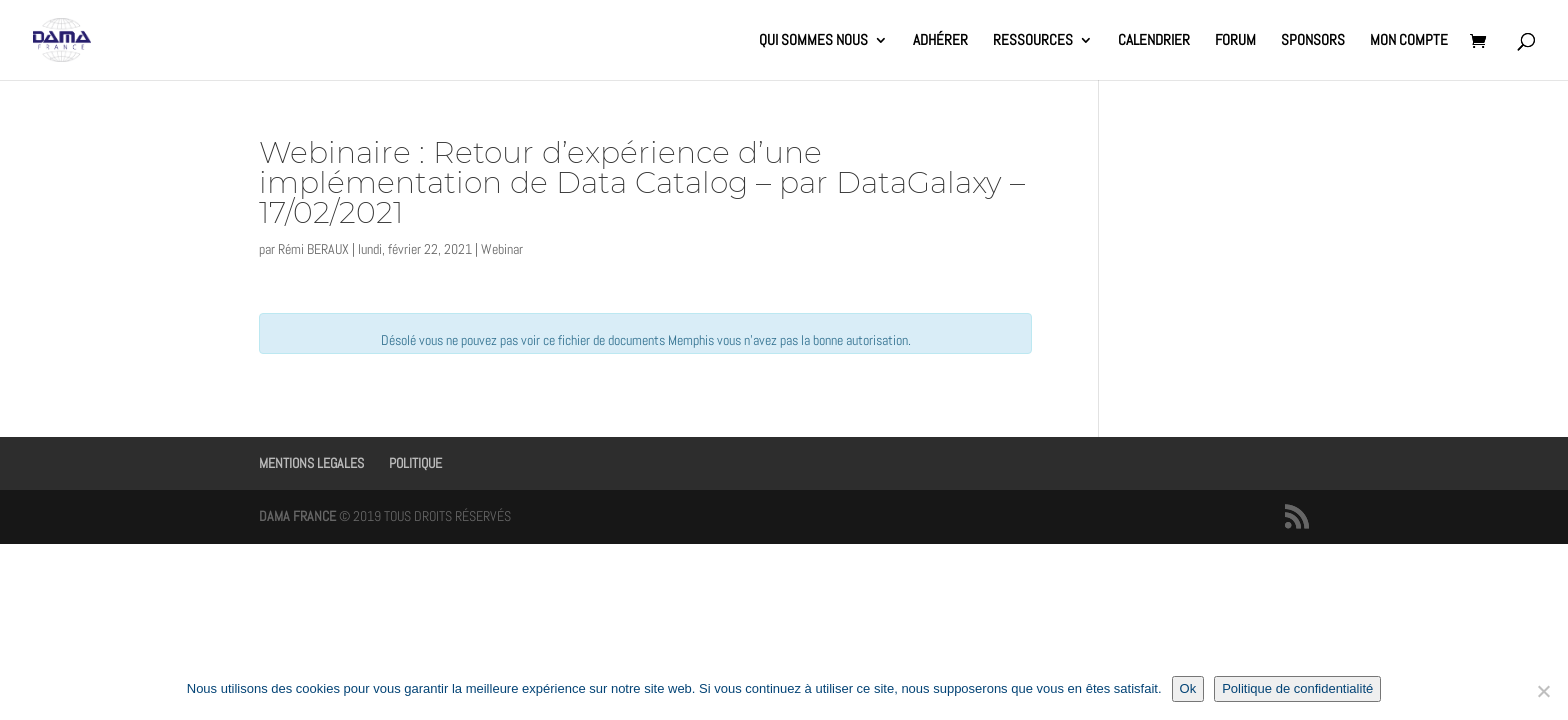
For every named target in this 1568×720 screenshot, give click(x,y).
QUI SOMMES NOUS (813, 41)
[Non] (1543, 691)
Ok (1188, 688)
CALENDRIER (1154, 41)
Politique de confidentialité (1297, 688)
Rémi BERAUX (313, 249)
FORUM (1235, 41)
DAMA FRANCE (297, 516)
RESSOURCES (1033, 41)
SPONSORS (1313, 41)
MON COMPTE (1409, 41)
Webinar (502, 249)
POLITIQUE (415, 463)
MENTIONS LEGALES (311, 463)
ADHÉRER (940, 41)
